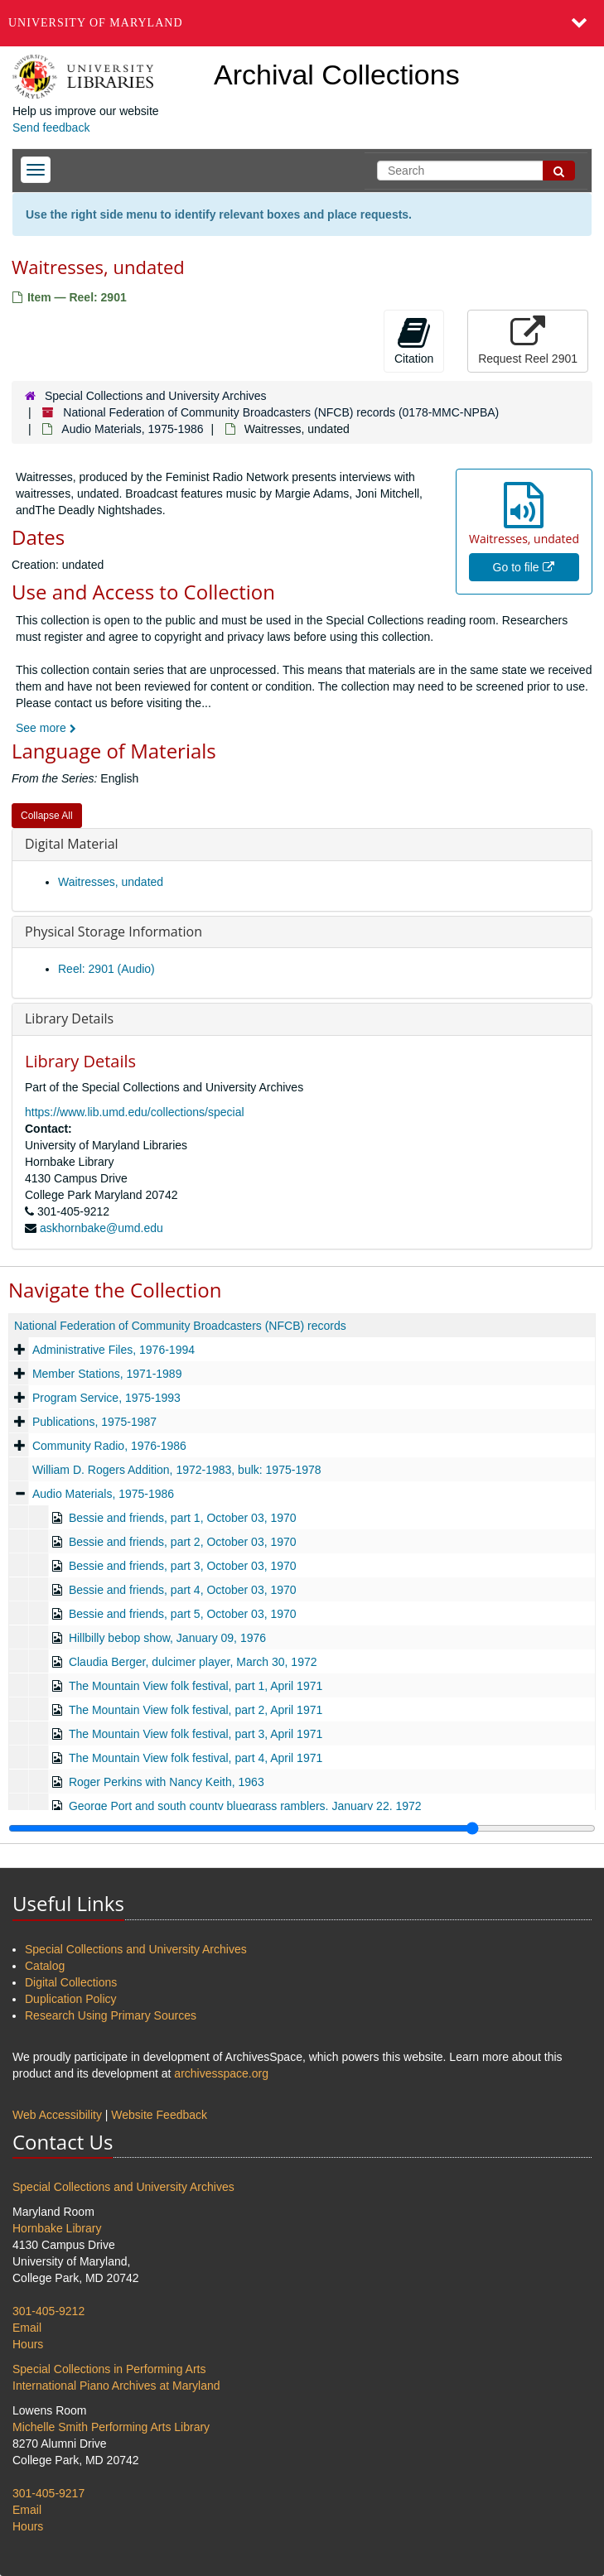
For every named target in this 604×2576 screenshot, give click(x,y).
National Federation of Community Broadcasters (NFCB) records (180, 1325)
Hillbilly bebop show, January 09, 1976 (167, 1637)
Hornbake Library (56, 2228)
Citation (413, 340)
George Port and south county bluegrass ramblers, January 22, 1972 (245, 1806)
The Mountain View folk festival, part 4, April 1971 (195, 1758)
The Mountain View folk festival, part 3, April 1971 (195, 1734)
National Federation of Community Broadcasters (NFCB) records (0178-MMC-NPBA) (281, 412)
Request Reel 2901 (527, 340)
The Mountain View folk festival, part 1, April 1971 (195, 1685)
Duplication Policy (71, 1998)
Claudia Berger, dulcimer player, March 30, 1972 (193, 1661)
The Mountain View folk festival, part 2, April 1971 (195, 1710)
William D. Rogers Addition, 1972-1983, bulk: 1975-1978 (176, 1469)
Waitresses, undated (110, 881)
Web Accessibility (57, 2114)
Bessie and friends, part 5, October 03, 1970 (183, 1613)
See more (46, 727)
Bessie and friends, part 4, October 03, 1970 (183, 1589)
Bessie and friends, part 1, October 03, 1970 (183, 1517)
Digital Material (71, 844)
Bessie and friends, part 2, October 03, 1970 (183, 1541)
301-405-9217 (48, 2493)
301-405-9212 (48, 2311)
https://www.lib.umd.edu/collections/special (134, 1112)
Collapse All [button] (47, 815)
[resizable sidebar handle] (302, 1828)
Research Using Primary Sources (110, 2015)
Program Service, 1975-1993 (106, 1397)
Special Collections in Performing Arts (108, 2369)
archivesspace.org (221, 2073)
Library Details (69, 1018)
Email (26, 2327)
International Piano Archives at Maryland (116, 2385)
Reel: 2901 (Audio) (106, 968)
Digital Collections (71, 1982)
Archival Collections (337, 74)
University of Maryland (95, 23)
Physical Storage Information (113, 931)
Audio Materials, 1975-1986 (132, 429)
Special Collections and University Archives (156, 395)
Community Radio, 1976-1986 (109, 1445)
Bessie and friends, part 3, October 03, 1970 (183, 1565)
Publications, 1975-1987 (94, 1421)
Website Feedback (159, 2114)
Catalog (45, 1965)
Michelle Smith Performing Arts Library (111, 2427)
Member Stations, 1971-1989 (107, 1373)
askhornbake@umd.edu (101, 1228)
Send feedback (50, 127)
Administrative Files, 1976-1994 (113, 1349)
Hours (27, 2344)
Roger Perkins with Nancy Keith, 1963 (166, 1782)
